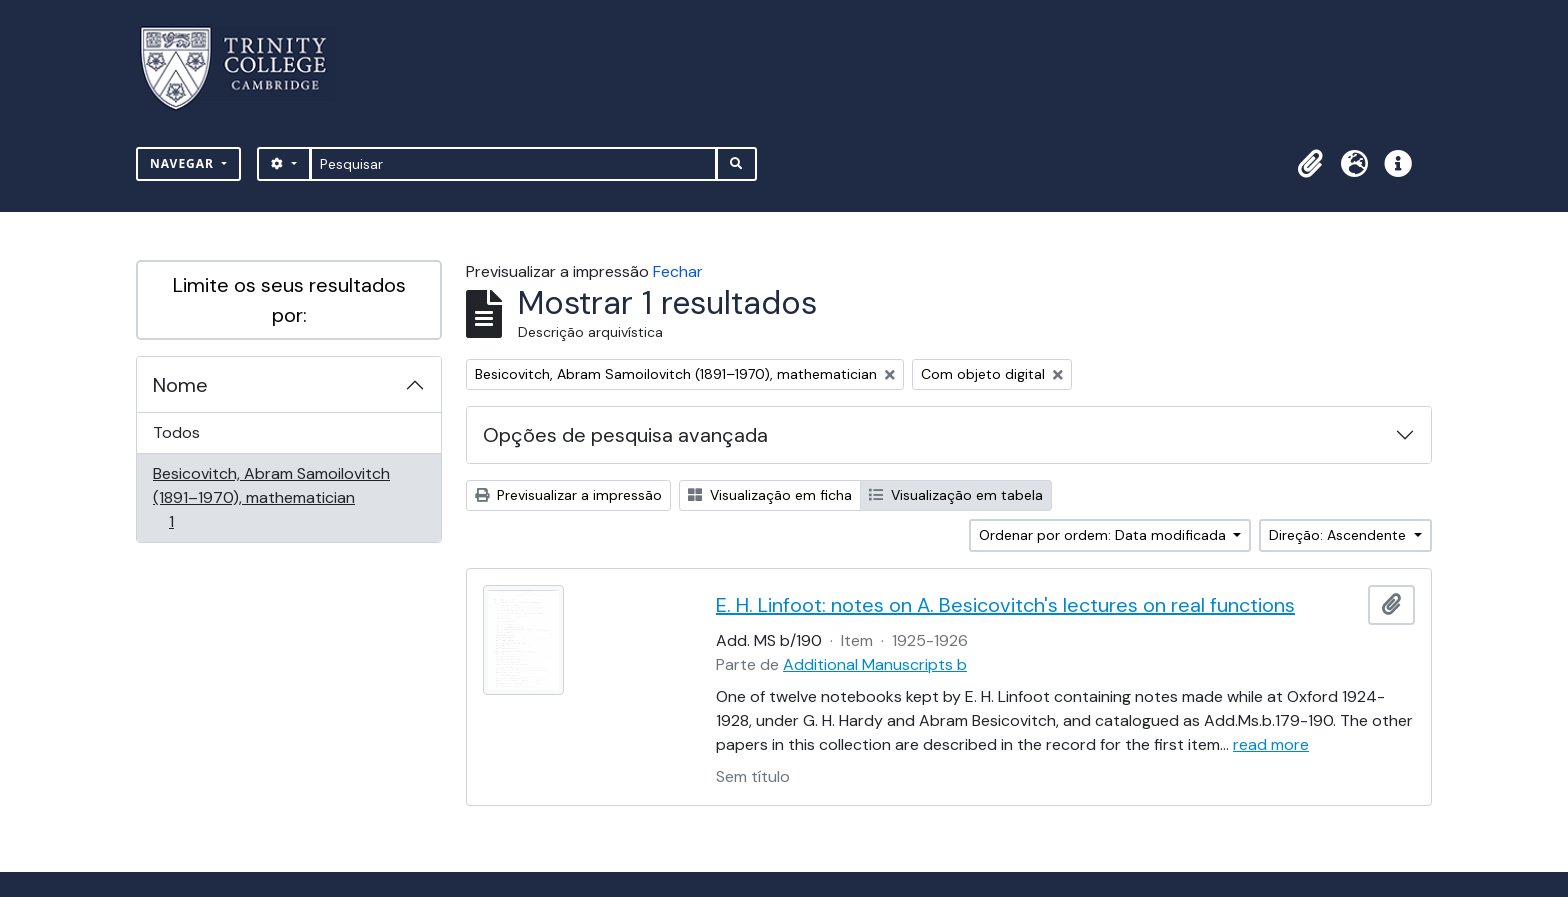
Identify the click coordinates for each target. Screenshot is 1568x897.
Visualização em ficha (770, 495)
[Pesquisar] (513, 164)
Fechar (678, 271)
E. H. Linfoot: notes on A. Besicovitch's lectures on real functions (1005, 605)
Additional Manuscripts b (875, 664)
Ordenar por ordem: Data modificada (1104, 535)
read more (1271, 744)
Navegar (184, 163)
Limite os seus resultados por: (289, 300)
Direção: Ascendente (1339, 535)
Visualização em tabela (956, 495)
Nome (180, 385)
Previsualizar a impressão (568, 495)
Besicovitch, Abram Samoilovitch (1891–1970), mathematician (271, 497)
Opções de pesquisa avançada (625, 435)
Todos (176, 432)
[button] (1310, 164)
